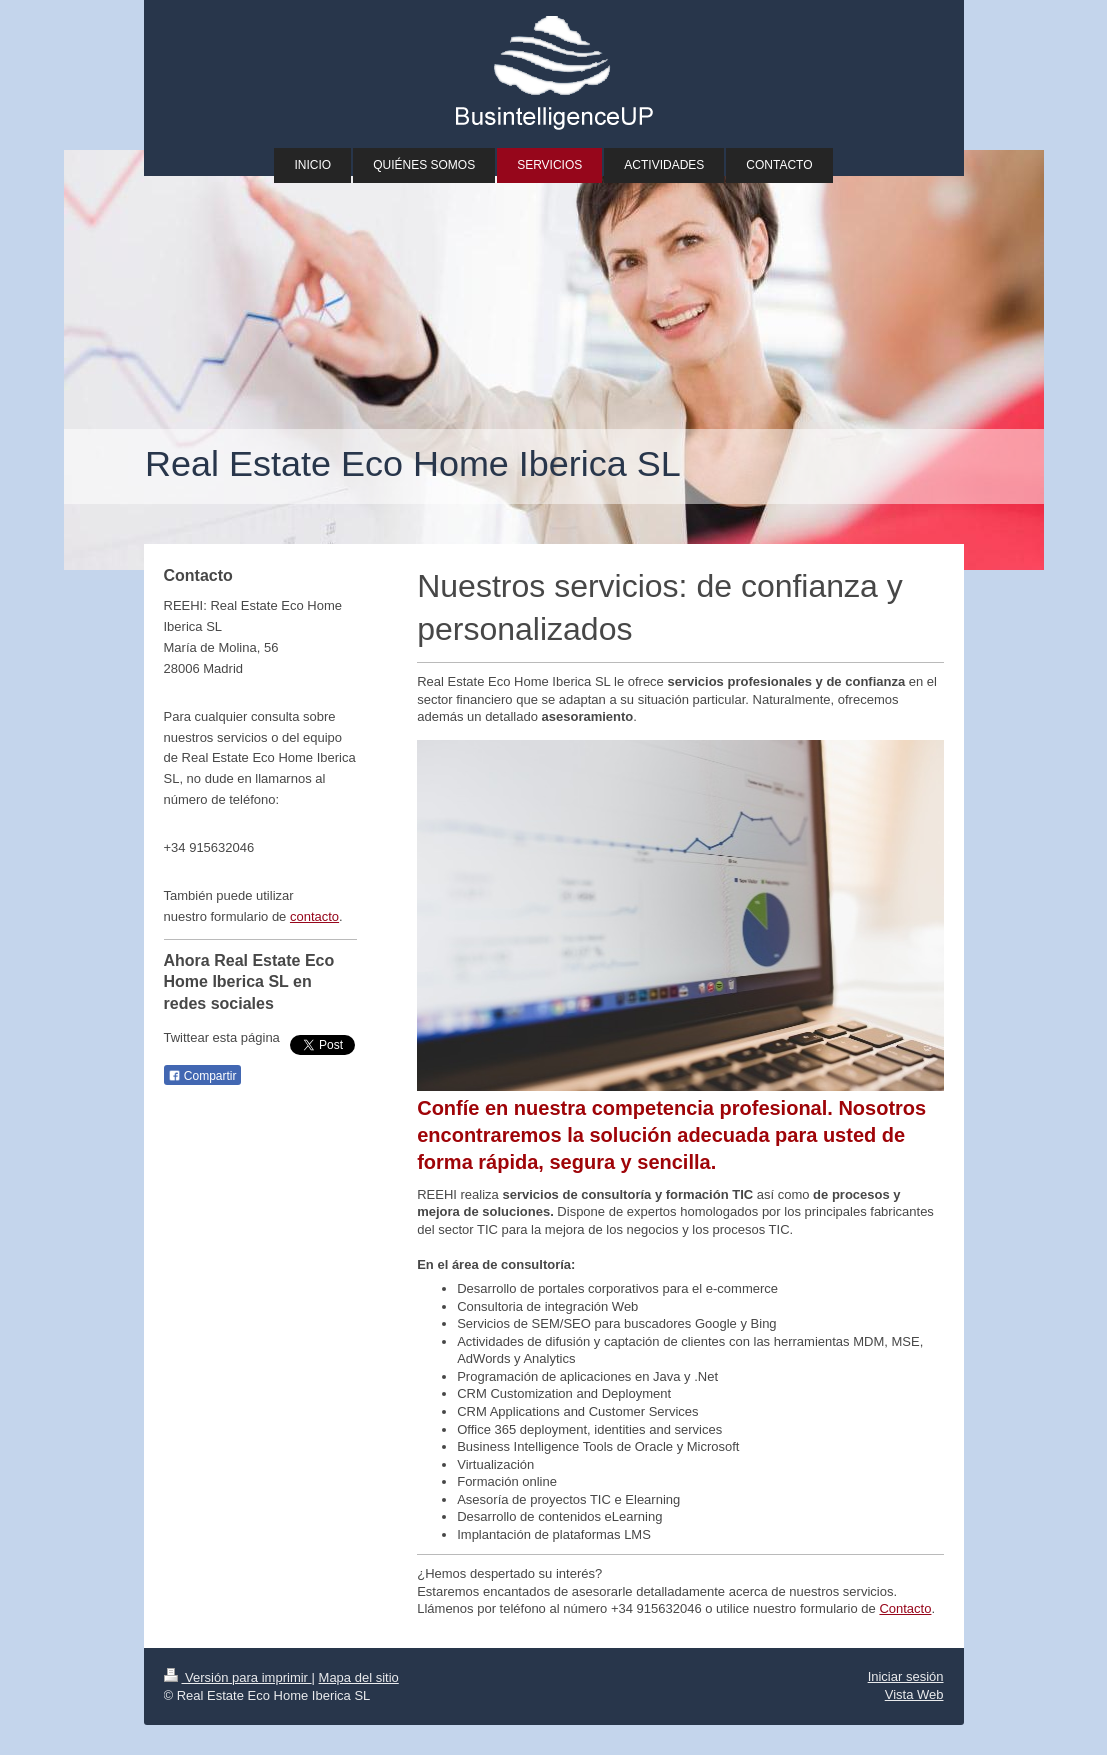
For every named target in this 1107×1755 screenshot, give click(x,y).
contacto (314, 916)
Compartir (202, 1076)
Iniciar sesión (906, 1676)
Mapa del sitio (359, 1677)
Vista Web (914, 1694)
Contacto (905, 1608)
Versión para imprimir (238, 1677)
